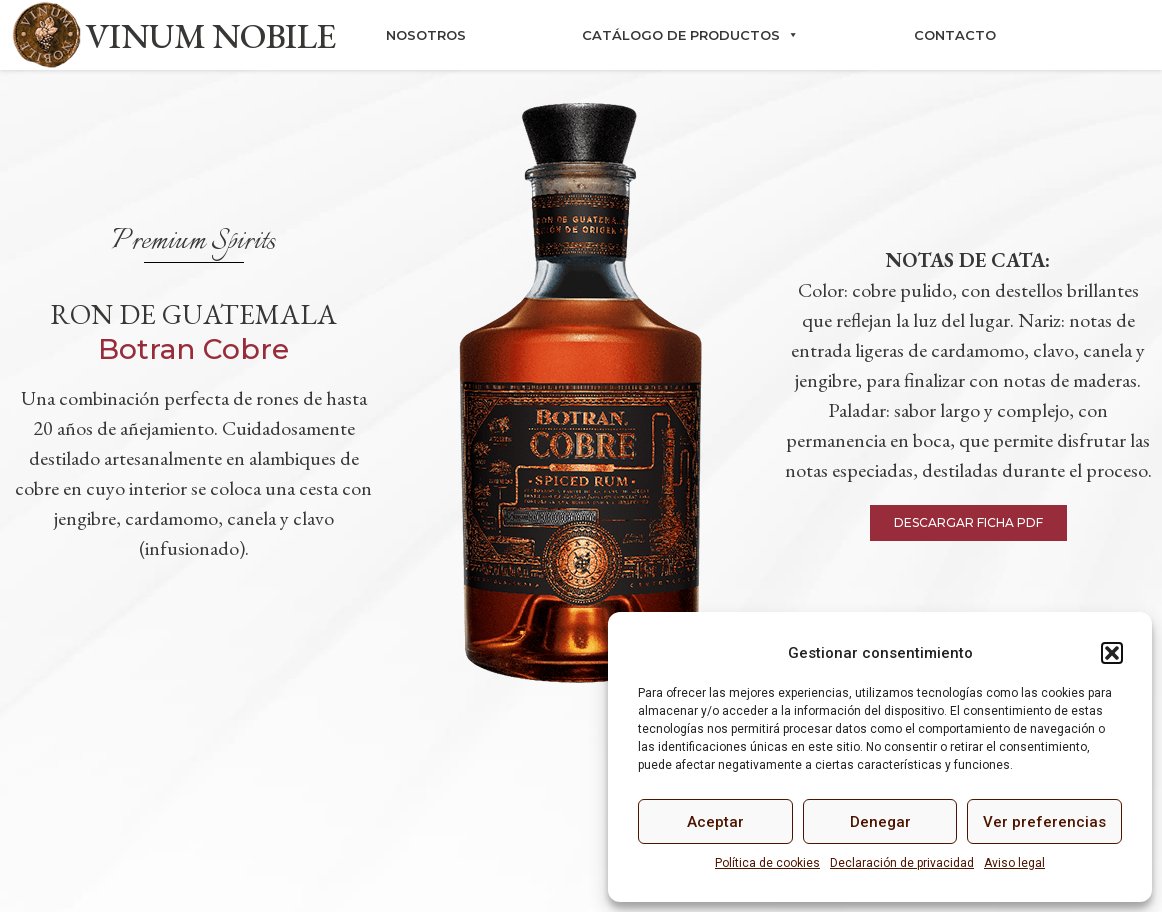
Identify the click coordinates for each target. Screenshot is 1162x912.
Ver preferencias (1044, 822)
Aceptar (715, 822)
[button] (1112, 653)
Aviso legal (1014, 863)
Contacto (955, 35)
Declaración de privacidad (902, 863)
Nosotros (426, 35)
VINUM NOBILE (211, 35)
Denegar (880, 822)
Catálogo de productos (690, 35)
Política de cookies (767, 863)
